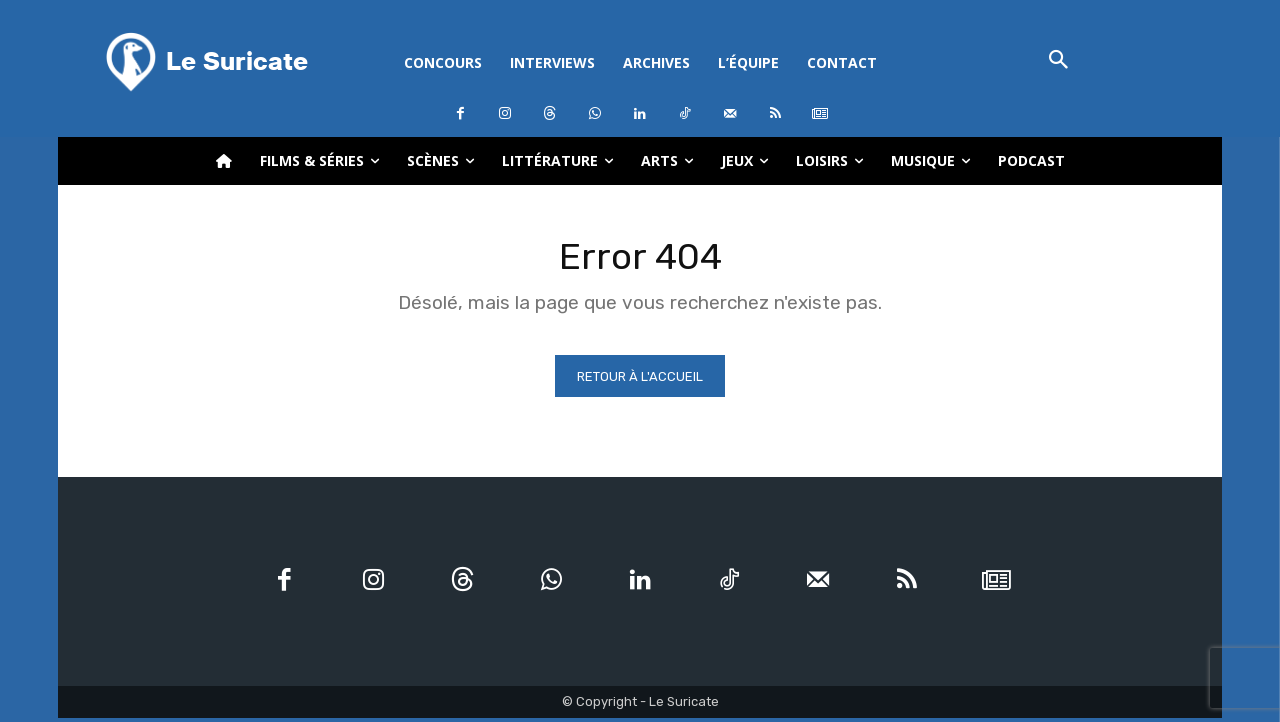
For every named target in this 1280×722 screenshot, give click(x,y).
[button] (1058, 61)
